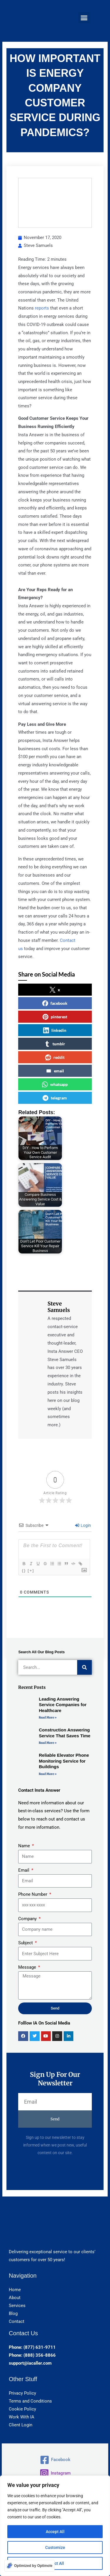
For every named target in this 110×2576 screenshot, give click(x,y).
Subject (26, 1942)
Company (28, 1918)
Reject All (55, 2563)
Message (27, 1967)
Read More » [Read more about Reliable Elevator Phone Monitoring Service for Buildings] (48, 1774)
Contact (16, 2321)
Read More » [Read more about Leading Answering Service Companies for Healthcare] (48, 1717)
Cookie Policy (22, 2409)
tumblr (54, 1044)
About (15, 2297)
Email (24, 1870)
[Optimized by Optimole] (29, 2566)
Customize (55, 2547)
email (55, 1071)
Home (15, 2289)
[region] (55, 2525)
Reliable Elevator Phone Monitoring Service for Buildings (64, 1761)
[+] (31, 1570)
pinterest (55, 1017)
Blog (13, 2313)
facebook (54, 1003)
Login (83, 1525)
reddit (55, 1057)
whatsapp (55, 1084)
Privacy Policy (22, 2393)
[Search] (84, 1667)
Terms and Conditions (30, 2401)
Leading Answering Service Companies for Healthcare (63, 1704)
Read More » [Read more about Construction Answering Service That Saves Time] (48, 1743)
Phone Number (33, 1894)
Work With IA (21, 2417)
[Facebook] (55, 2460)
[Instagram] (55, 2473)
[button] (83, 17)
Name (24, 1845)
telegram (55, 1098)
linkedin (54, 1030)
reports (42, 308)
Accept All (55, 2531)
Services (17, 2305)
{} (24, 1570)
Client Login (20, 2425)
